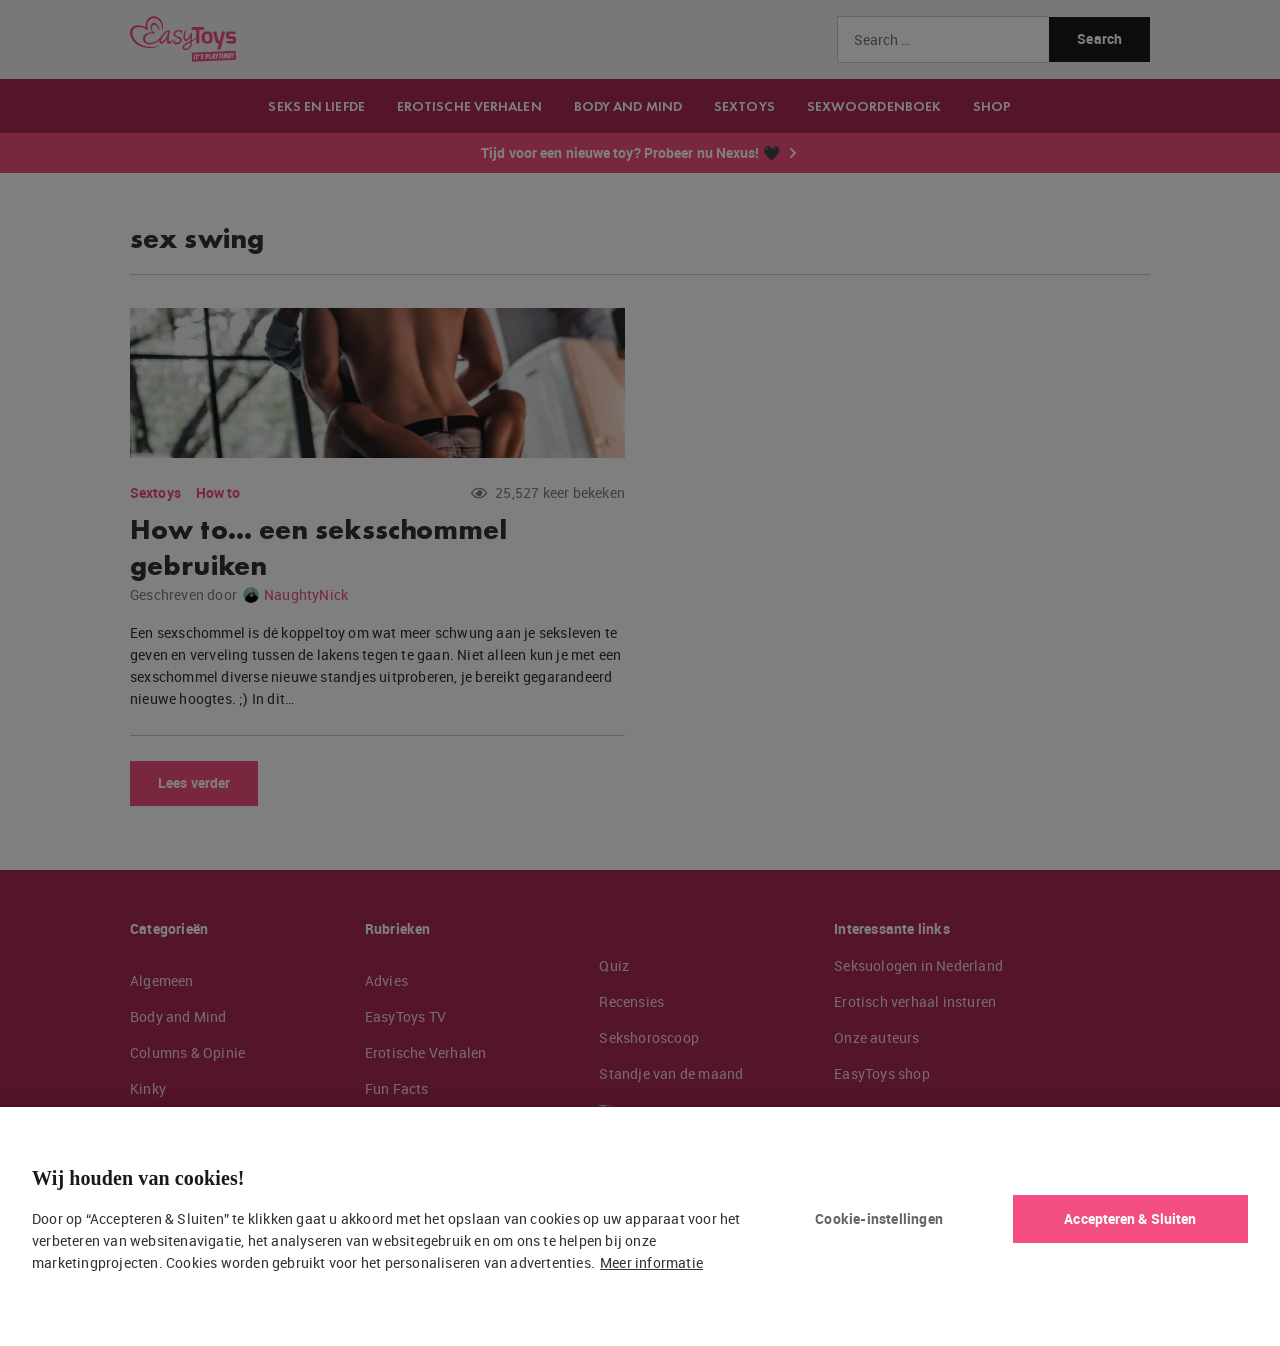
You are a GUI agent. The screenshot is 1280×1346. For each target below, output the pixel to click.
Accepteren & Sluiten (1130, 1218)
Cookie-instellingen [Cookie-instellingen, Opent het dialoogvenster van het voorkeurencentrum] (879, 1218)
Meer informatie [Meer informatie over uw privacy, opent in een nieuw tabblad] (651, 1262)
